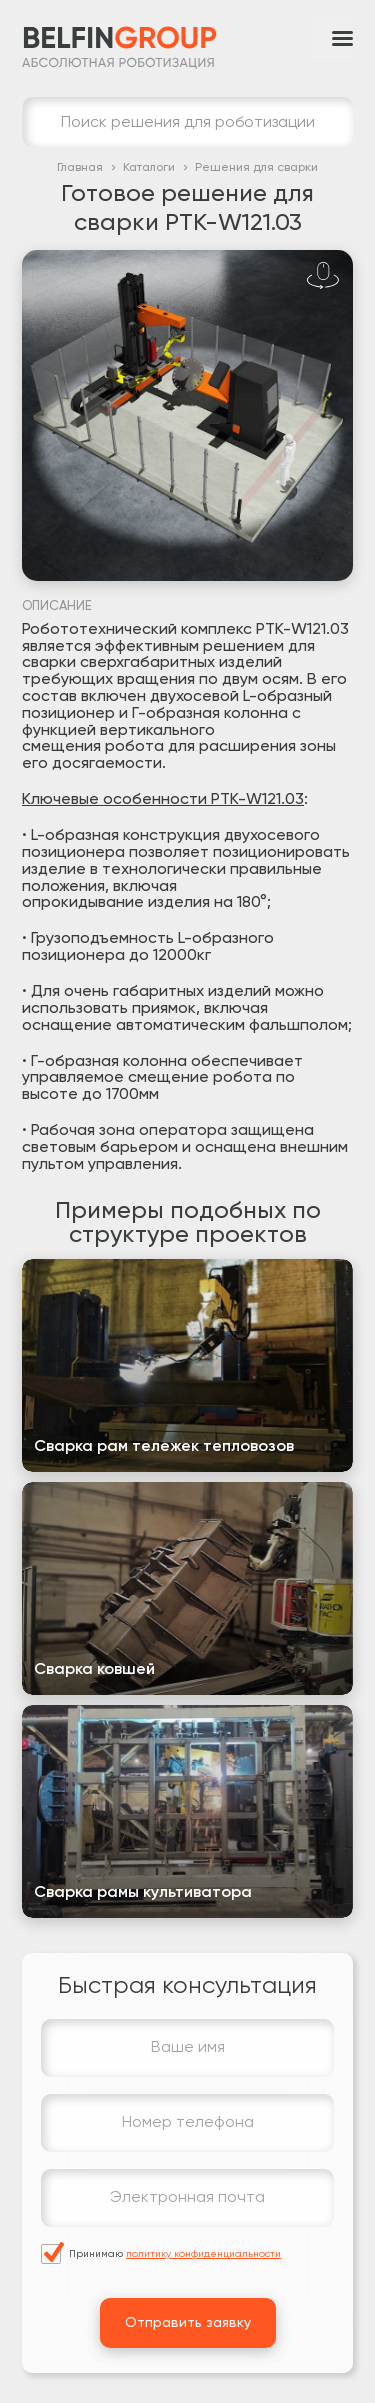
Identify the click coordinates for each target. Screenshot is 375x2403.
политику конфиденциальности (203, 2254)
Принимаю (175, 2254)
